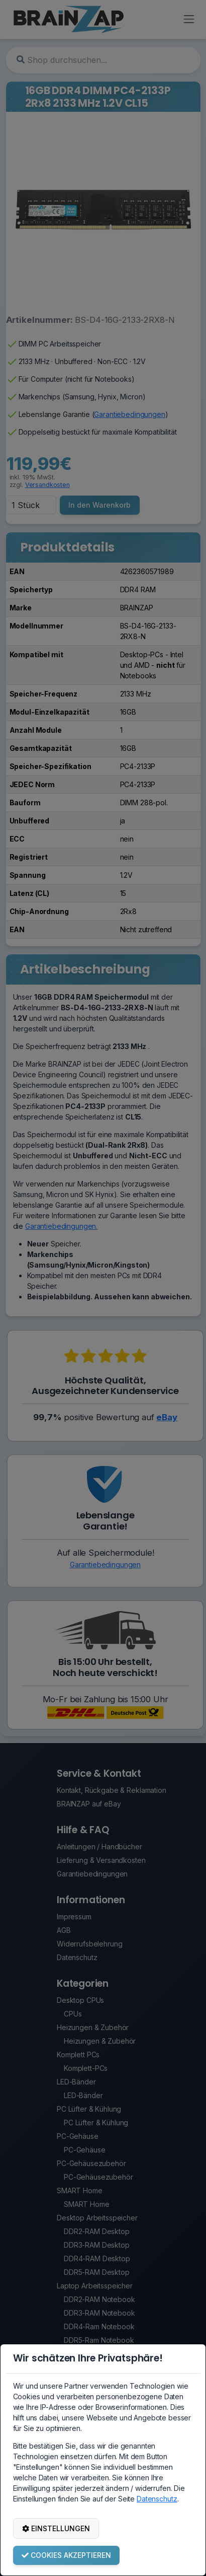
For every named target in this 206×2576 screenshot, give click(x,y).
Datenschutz (157, 2498)
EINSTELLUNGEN (56, 2528)
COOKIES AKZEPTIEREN (66, 2555)
